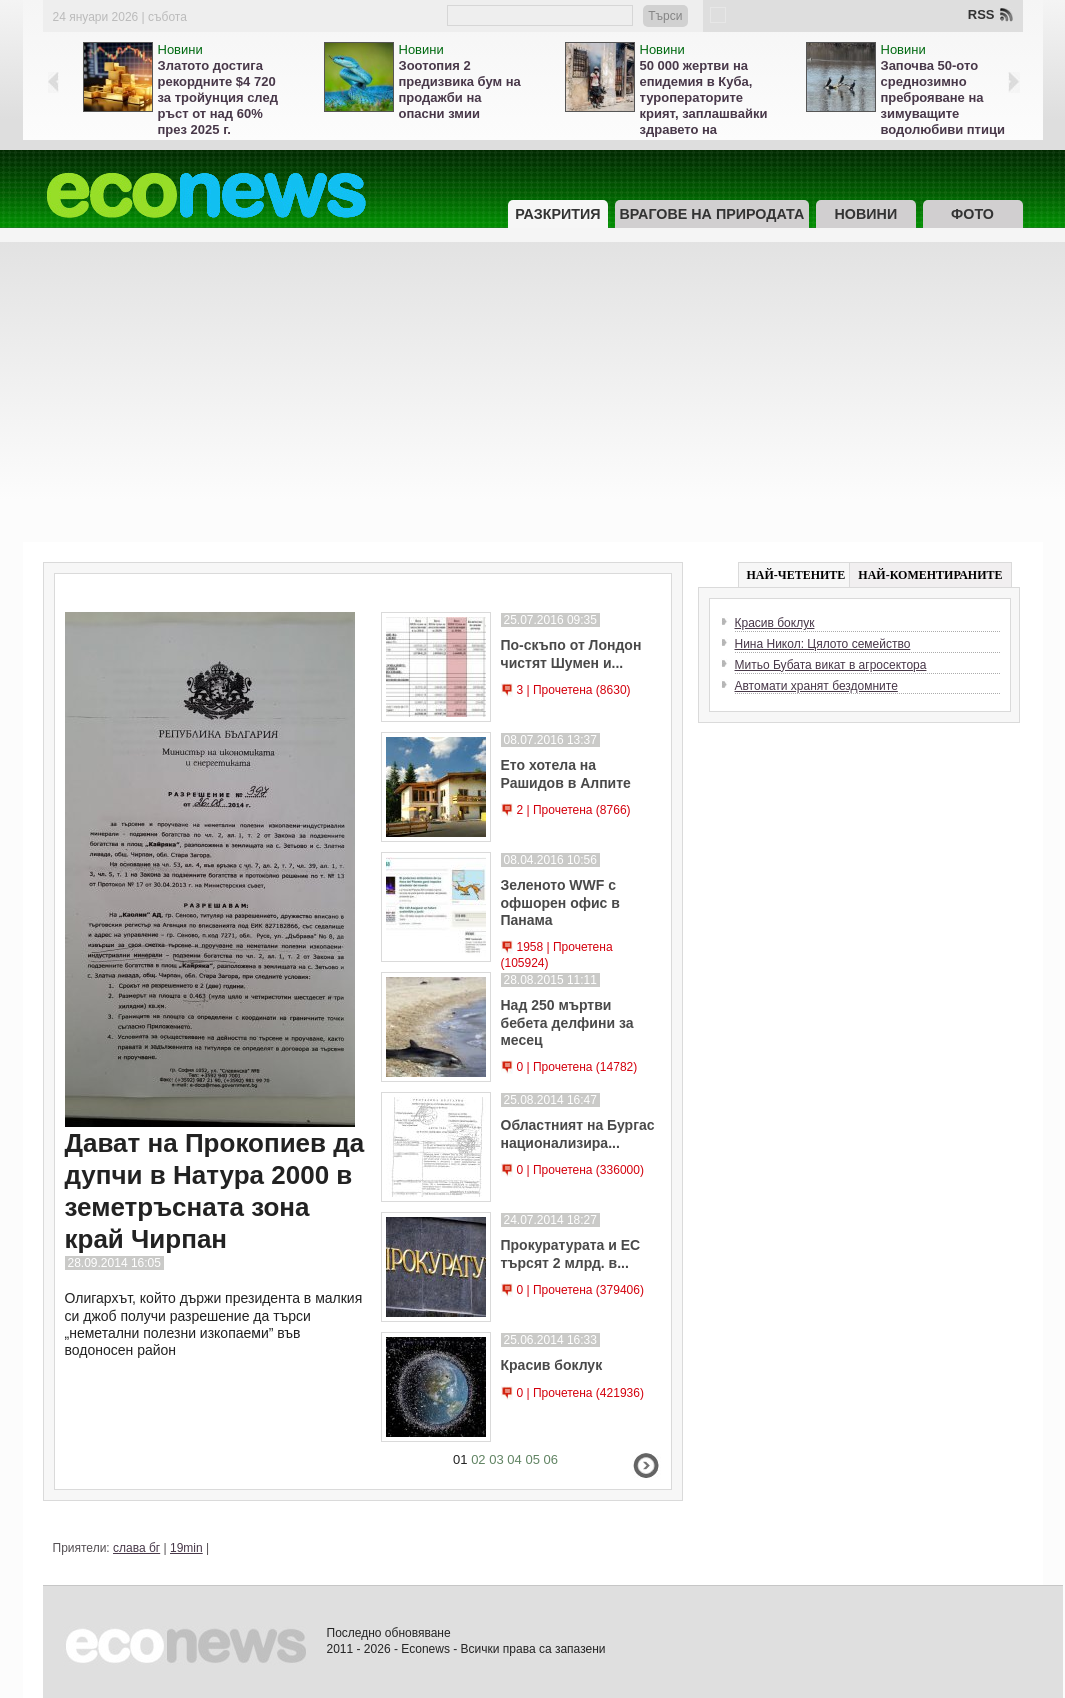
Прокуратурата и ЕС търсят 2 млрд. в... (571, 1253)
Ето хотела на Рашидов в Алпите (566, 773)
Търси (665, 16)
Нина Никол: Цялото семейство (823, 644)
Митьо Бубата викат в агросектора (831, 665)
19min (186, 1548)
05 (532, 1459)
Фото (972, 214)
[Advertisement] (533, 392)
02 (478, 1459)
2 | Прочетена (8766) (574, 810)
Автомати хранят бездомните (816, 686)
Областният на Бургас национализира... (578, 1133)
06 (551, 1459)
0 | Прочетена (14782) (577, 1067)
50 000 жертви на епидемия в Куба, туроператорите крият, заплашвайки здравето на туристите (704, 105)
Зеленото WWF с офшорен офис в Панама (560, 902)
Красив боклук (552, 1365)
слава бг (136, 1548)
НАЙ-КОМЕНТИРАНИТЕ (930, 575)
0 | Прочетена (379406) (580, 1290)
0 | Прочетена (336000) (580, 1170)
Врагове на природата (712, 214)
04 (514, 1459)
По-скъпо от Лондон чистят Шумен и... (571, 653)
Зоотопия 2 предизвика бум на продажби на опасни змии (460, 89)
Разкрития (557, 214)
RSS (981, 14)
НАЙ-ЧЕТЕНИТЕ (796, 575)
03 (496, 1459)
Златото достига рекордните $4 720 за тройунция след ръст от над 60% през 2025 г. (218, 97)
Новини (180, 49)
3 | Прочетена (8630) (574, 690)
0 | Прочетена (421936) (580, 1393)
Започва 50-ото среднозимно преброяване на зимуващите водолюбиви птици (943, 97)
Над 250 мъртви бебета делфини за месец (567, 1022)
